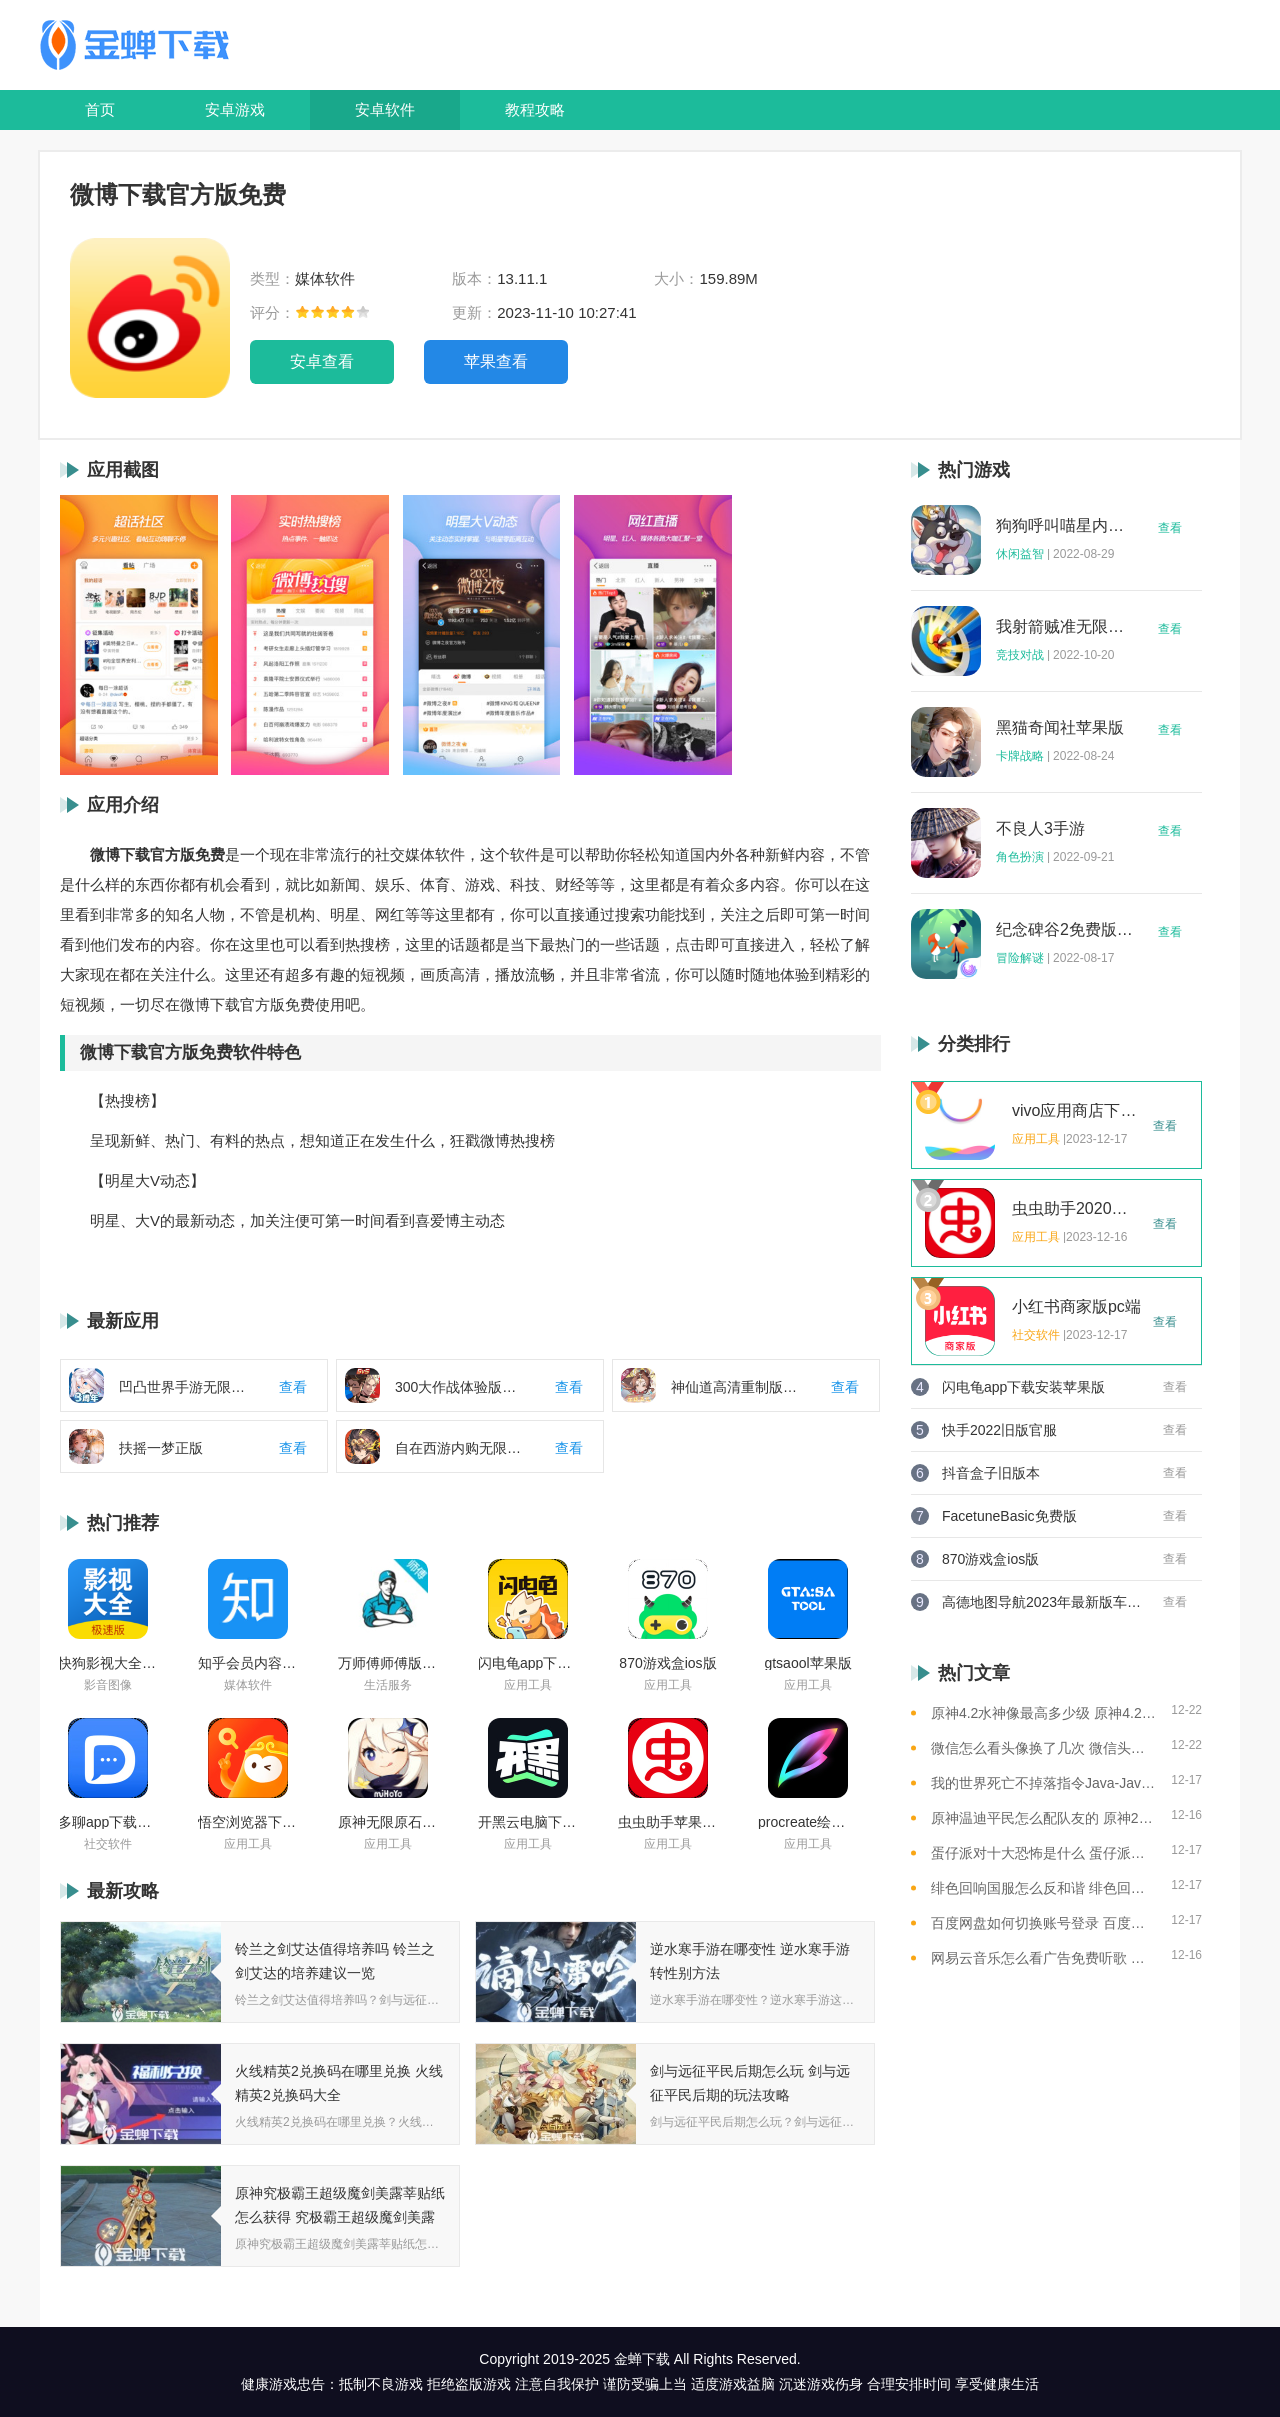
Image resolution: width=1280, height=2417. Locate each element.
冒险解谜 (1020, 958)
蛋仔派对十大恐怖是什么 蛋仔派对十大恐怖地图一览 (1043, 1853)
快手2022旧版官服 (999, 1430)
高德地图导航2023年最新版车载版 (1042, 1602)
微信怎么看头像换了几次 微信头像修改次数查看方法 (1043, 1748)
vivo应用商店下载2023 (1077, 1111)
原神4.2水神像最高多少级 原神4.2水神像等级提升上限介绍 (1043, 1713)
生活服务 (388, 1685)
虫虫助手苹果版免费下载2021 (668, 1822)
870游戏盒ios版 (667, 1663)
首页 (100, 109)
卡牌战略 (1020, 756)
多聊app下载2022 (108, 1822)
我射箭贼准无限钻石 (1065, 627)
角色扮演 (1020, 857)
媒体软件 (248, 1685)
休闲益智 (1020, 554)
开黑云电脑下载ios (528, 1822)
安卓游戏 (235, 109)
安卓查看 (322, 361)
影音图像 (108, 1685)
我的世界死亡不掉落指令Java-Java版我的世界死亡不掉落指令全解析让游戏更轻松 (1043, 1783)
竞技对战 (1020, 655)
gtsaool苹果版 (807, 1663)
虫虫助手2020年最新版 (1077, 1209)
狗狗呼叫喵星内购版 (1065, 526)
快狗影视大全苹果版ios (108, 1663)
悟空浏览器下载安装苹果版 (248, 1822)
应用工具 (528, 1685)
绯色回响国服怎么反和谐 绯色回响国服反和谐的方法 (1043, 1888)
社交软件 (108, 1844)
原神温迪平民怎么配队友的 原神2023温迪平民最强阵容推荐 (1043, 1818)
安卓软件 (385, 109)
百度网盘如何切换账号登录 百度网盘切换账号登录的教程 (1043, 1923)
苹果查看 (496, 361)
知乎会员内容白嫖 (248, 1663)
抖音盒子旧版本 (991, 1473)
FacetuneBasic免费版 (1009, 1516)
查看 (1170, 528)
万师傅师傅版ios (388, 1663)
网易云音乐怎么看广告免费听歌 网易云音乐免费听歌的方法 (1043, 1958)
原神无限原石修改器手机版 (388, 1822)
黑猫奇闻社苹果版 (1060, 728)
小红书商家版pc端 (1076, 1307)
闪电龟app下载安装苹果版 (528, 1663)
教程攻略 (535, 109)
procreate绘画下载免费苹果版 (808, 1822)
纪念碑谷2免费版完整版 (1065, 930)
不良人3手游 (1040, 829)
